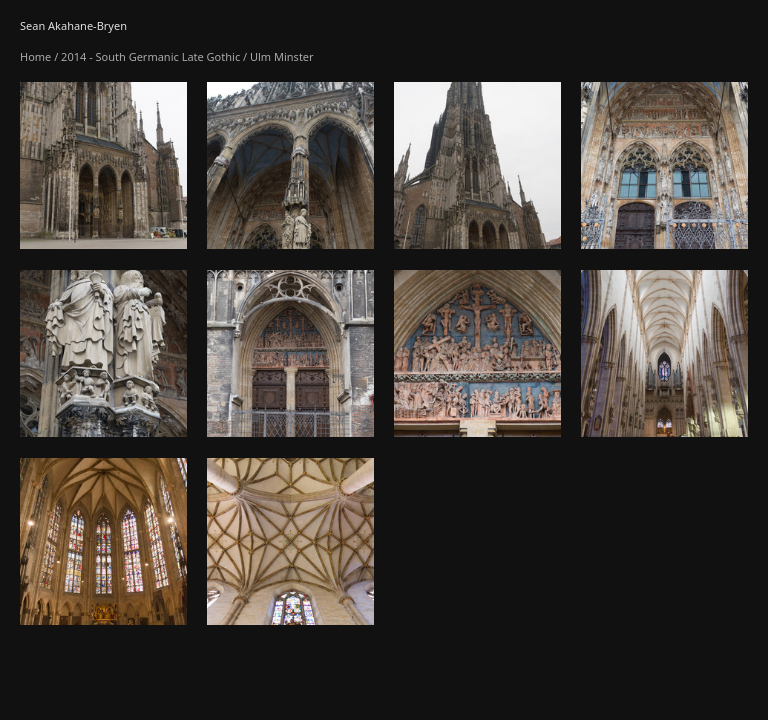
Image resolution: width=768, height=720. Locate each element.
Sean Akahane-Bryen (73, 25)
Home (35, 56)
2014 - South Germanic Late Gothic (150, 56)
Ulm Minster (282, 56)
